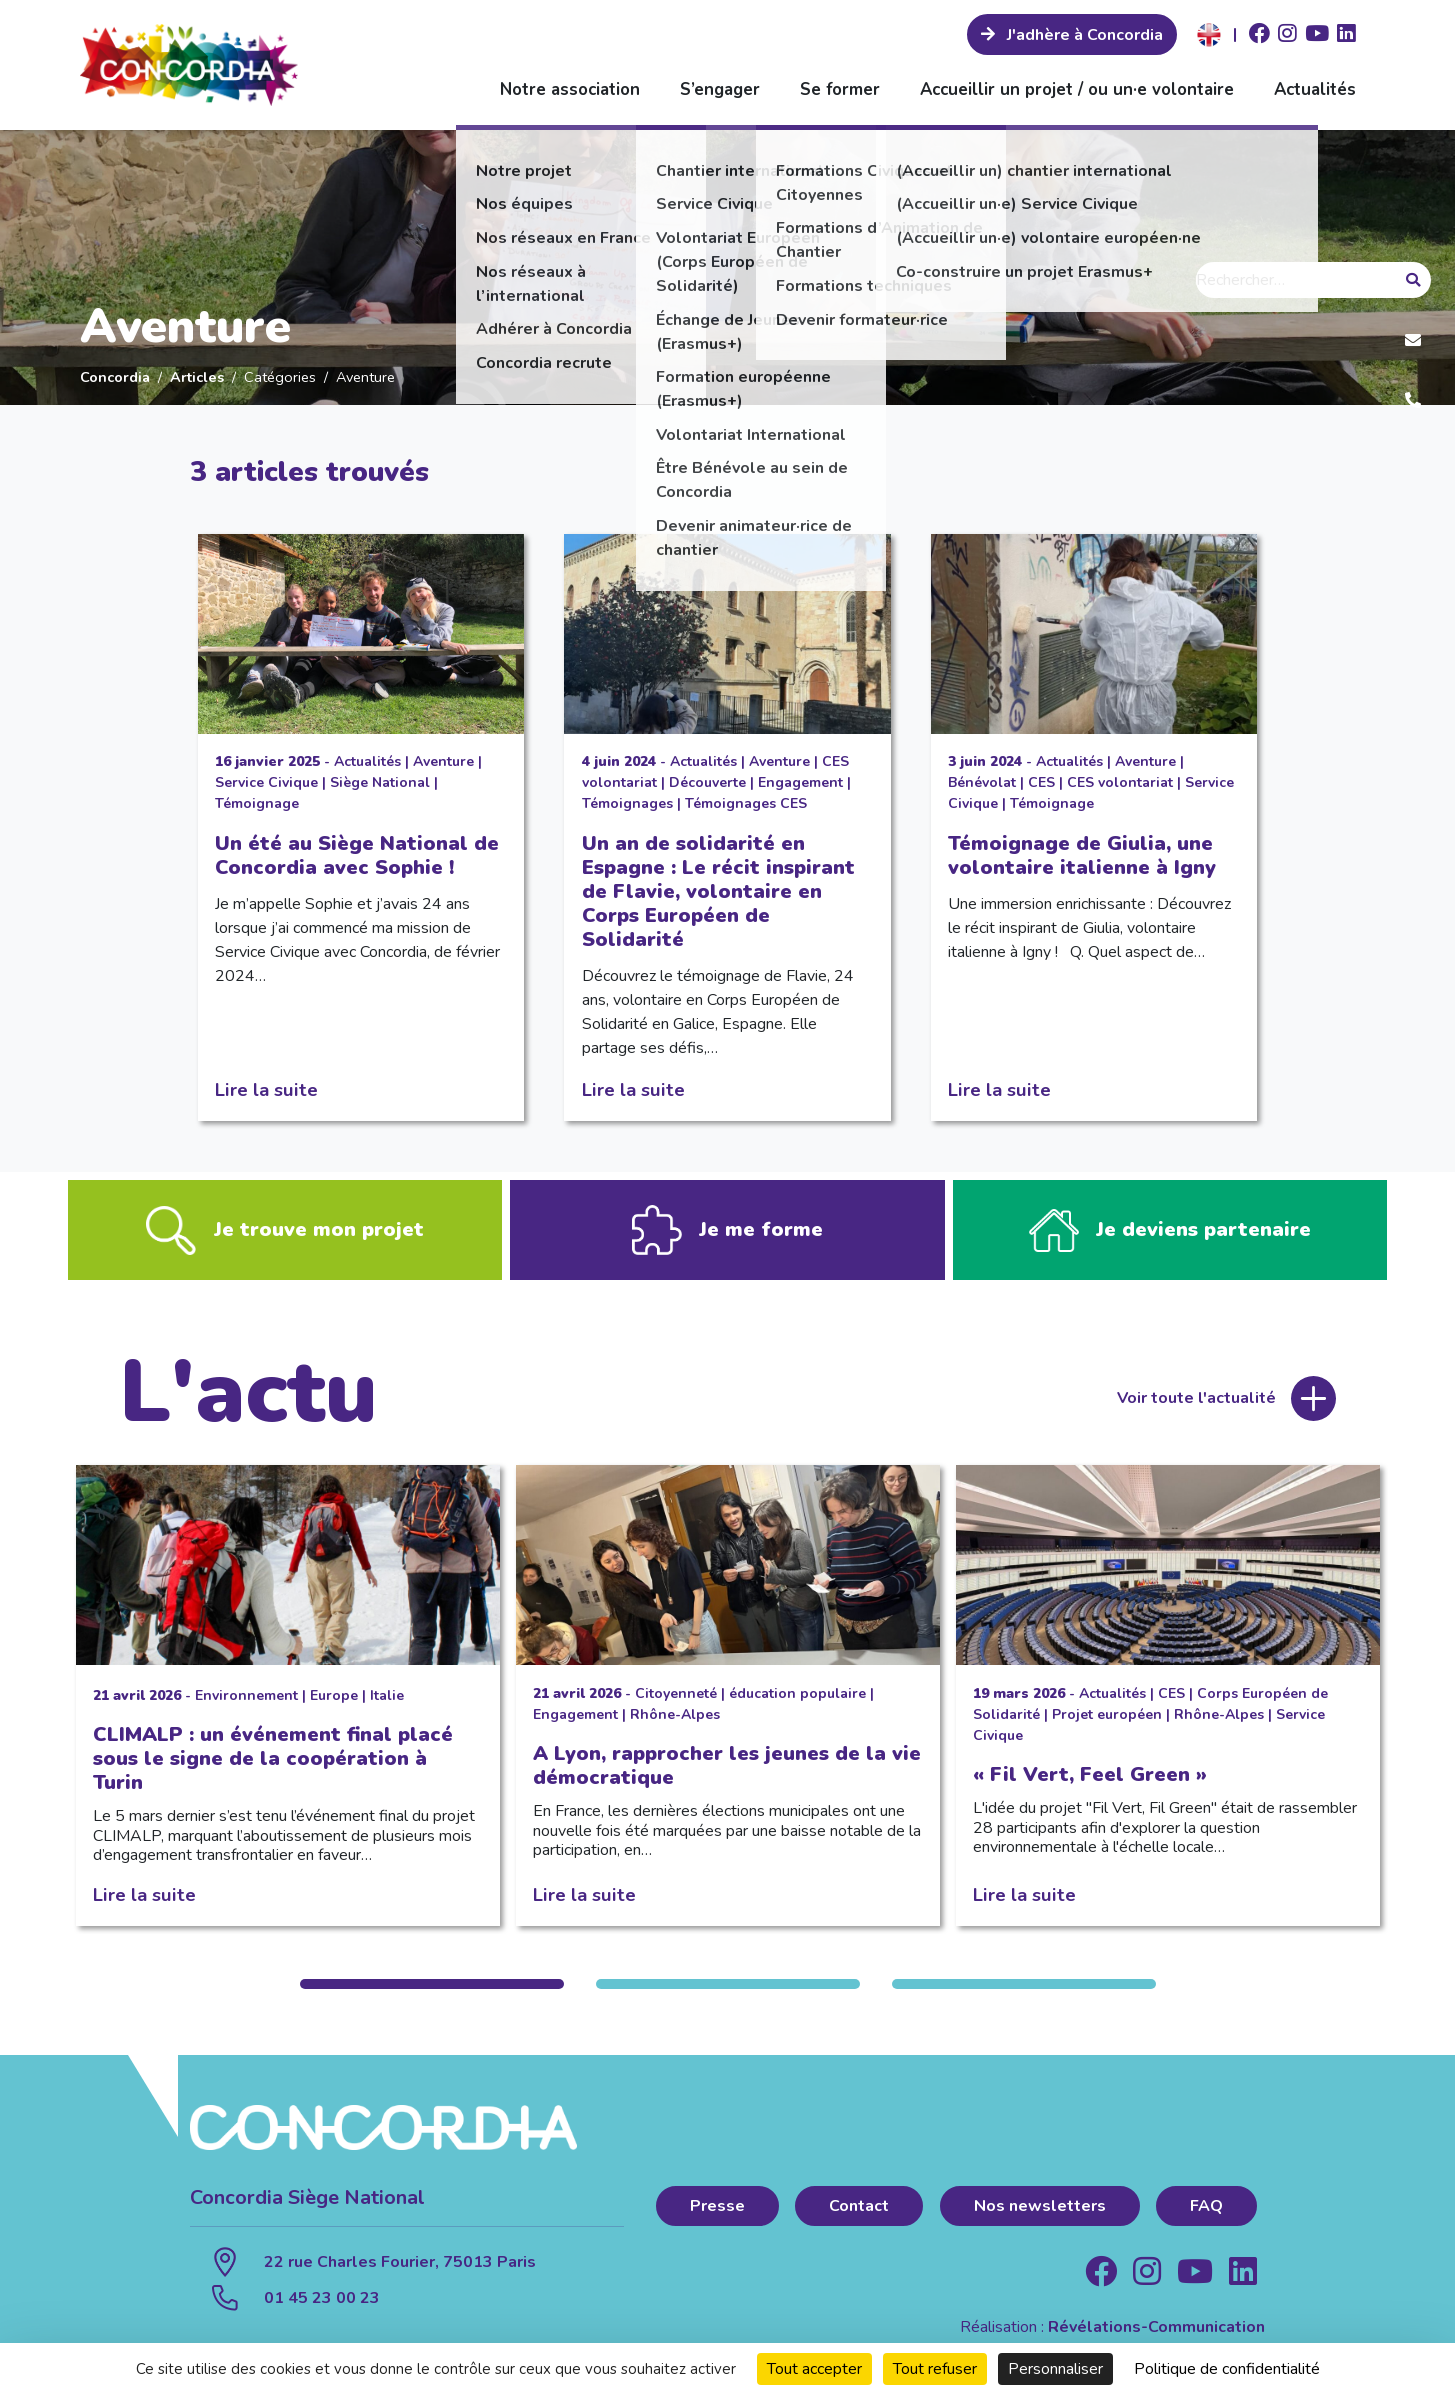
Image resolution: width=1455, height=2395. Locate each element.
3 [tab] (1024, 1993)
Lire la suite (266, 1089)
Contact (859, 2214)
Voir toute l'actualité (1196, 1407)
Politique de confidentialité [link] (1227, 2369)
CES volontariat (1120, 782)
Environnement (246, 1703)
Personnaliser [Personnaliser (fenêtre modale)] (1055, 2369)
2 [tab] (728, 1993)
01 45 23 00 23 (322, 2306)
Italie (387, 1703)
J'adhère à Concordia (1083, 35)
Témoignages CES (746, 803)
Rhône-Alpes (675, 1722)
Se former (840, 89)
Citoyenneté (676, 1701)
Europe (334, 1703)
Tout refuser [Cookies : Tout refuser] (935, 2369)
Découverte (707, 782)
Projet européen (1107, 1722)
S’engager (720, 89)
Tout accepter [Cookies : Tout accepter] (814, 2369)
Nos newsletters (1040, 2214)
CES (1041, 782)
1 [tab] (432, 1993)
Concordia (115, 377)
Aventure (443, 761)
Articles (197, 377)
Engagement (800, 782)
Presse (717, 2214)
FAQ (1206, 2214)
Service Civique (266, 782)
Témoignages (627, 803)
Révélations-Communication (1156, 2335)
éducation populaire (797, 1701)
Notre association (570, 89)
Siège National (380, 782)
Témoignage (257, 803)
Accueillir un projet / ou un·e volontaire (1077, 89)
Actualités (1315, 89)
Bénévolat (982, 782)
